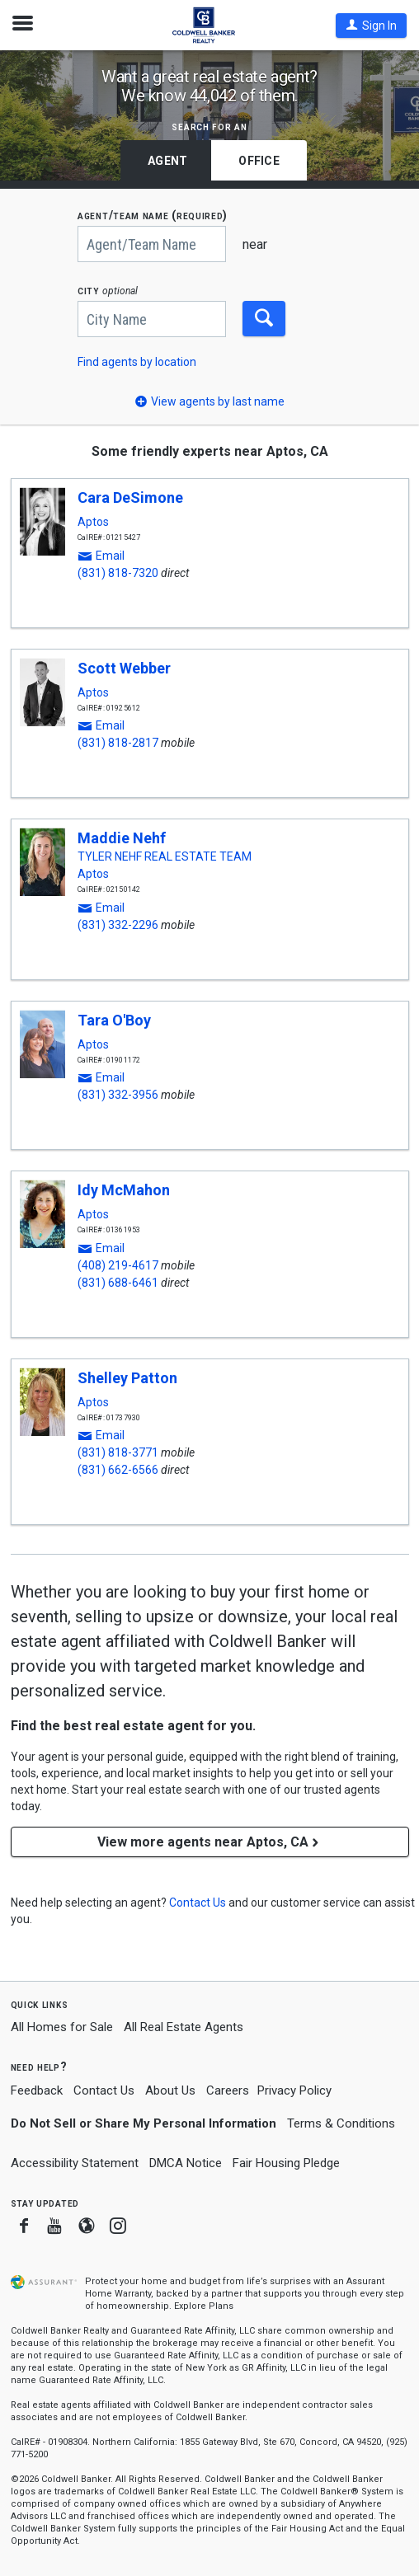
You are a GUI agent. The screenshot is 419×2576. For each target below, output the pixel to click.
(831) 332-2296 (118, 924)
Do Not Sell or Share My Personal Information (143, 2123)
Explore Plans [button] (203, 2306)
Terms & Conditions (341, 2123)
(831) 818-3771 (118, 1452)
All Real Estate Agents (183, 2027)
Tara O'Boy (114, 1020)
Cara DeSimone (130, 497)
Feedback (37, 2091)
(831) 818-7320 (118, 572)
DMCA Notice (185, 2163)
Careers (227, 2090)
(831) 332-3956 (118, 1094)
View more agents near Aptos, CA (209, 1842)
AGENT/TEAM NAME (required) (153, 215)
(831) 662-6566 (118, 1469)
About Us (170, 2090)
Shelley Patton (127, 1378)
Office (259, 160)
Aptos (93, 522)
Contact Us (103, 2090)
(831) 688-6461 (118, 1282)
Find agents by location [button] (137, 361)
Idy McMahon (124, 1190)
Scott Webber (124, 668)
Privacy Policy (294, 2090)
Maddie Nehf (122, 838)
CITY (108, 290)
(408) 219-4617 (118, 1265)
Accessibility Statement (75, 2163)
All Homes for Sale (62, 2027)
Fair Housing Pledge (286, 2163)
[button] (371, 25)
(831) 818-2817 (118, 742)
